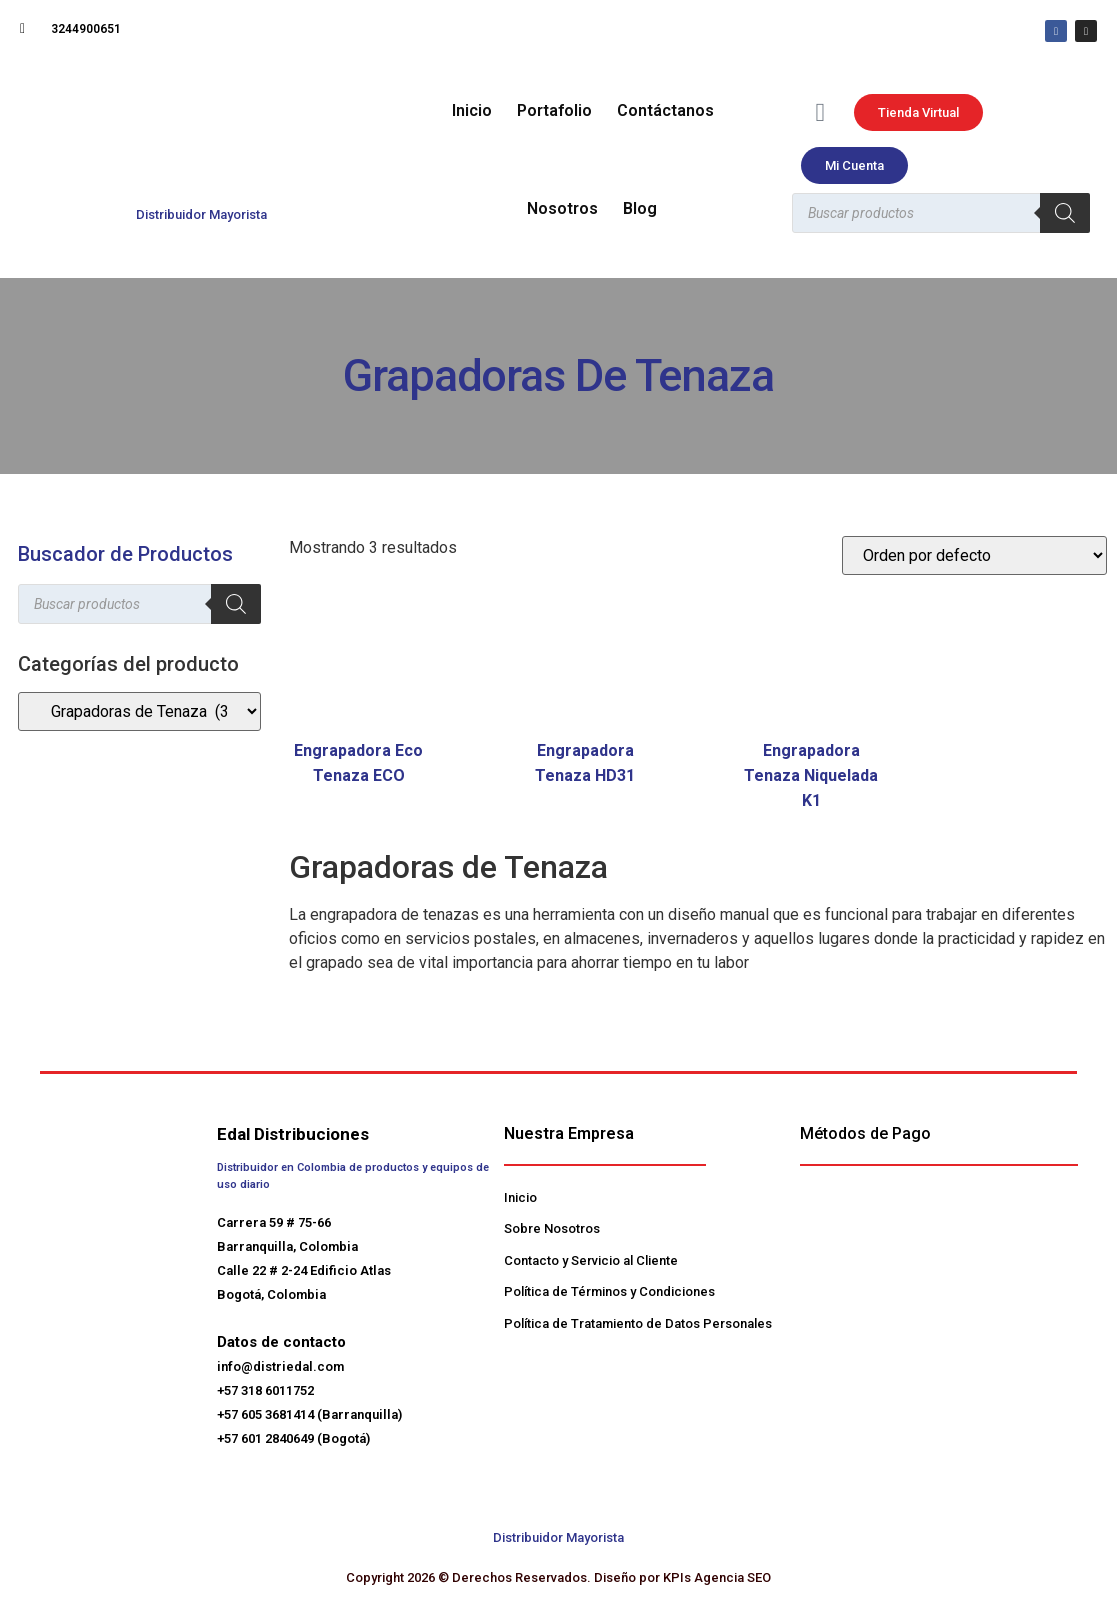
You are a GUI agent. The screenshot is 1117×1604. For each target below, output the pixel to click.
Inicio (472, 110)
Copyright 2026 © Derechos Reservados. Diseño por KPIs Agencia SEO (558, 1577)
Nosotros (562, 208)
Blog (640, 208)
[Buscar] (1065, 213)
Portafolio (554, 110)
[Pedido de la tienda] (974, 555)
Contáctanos (665, 110)
